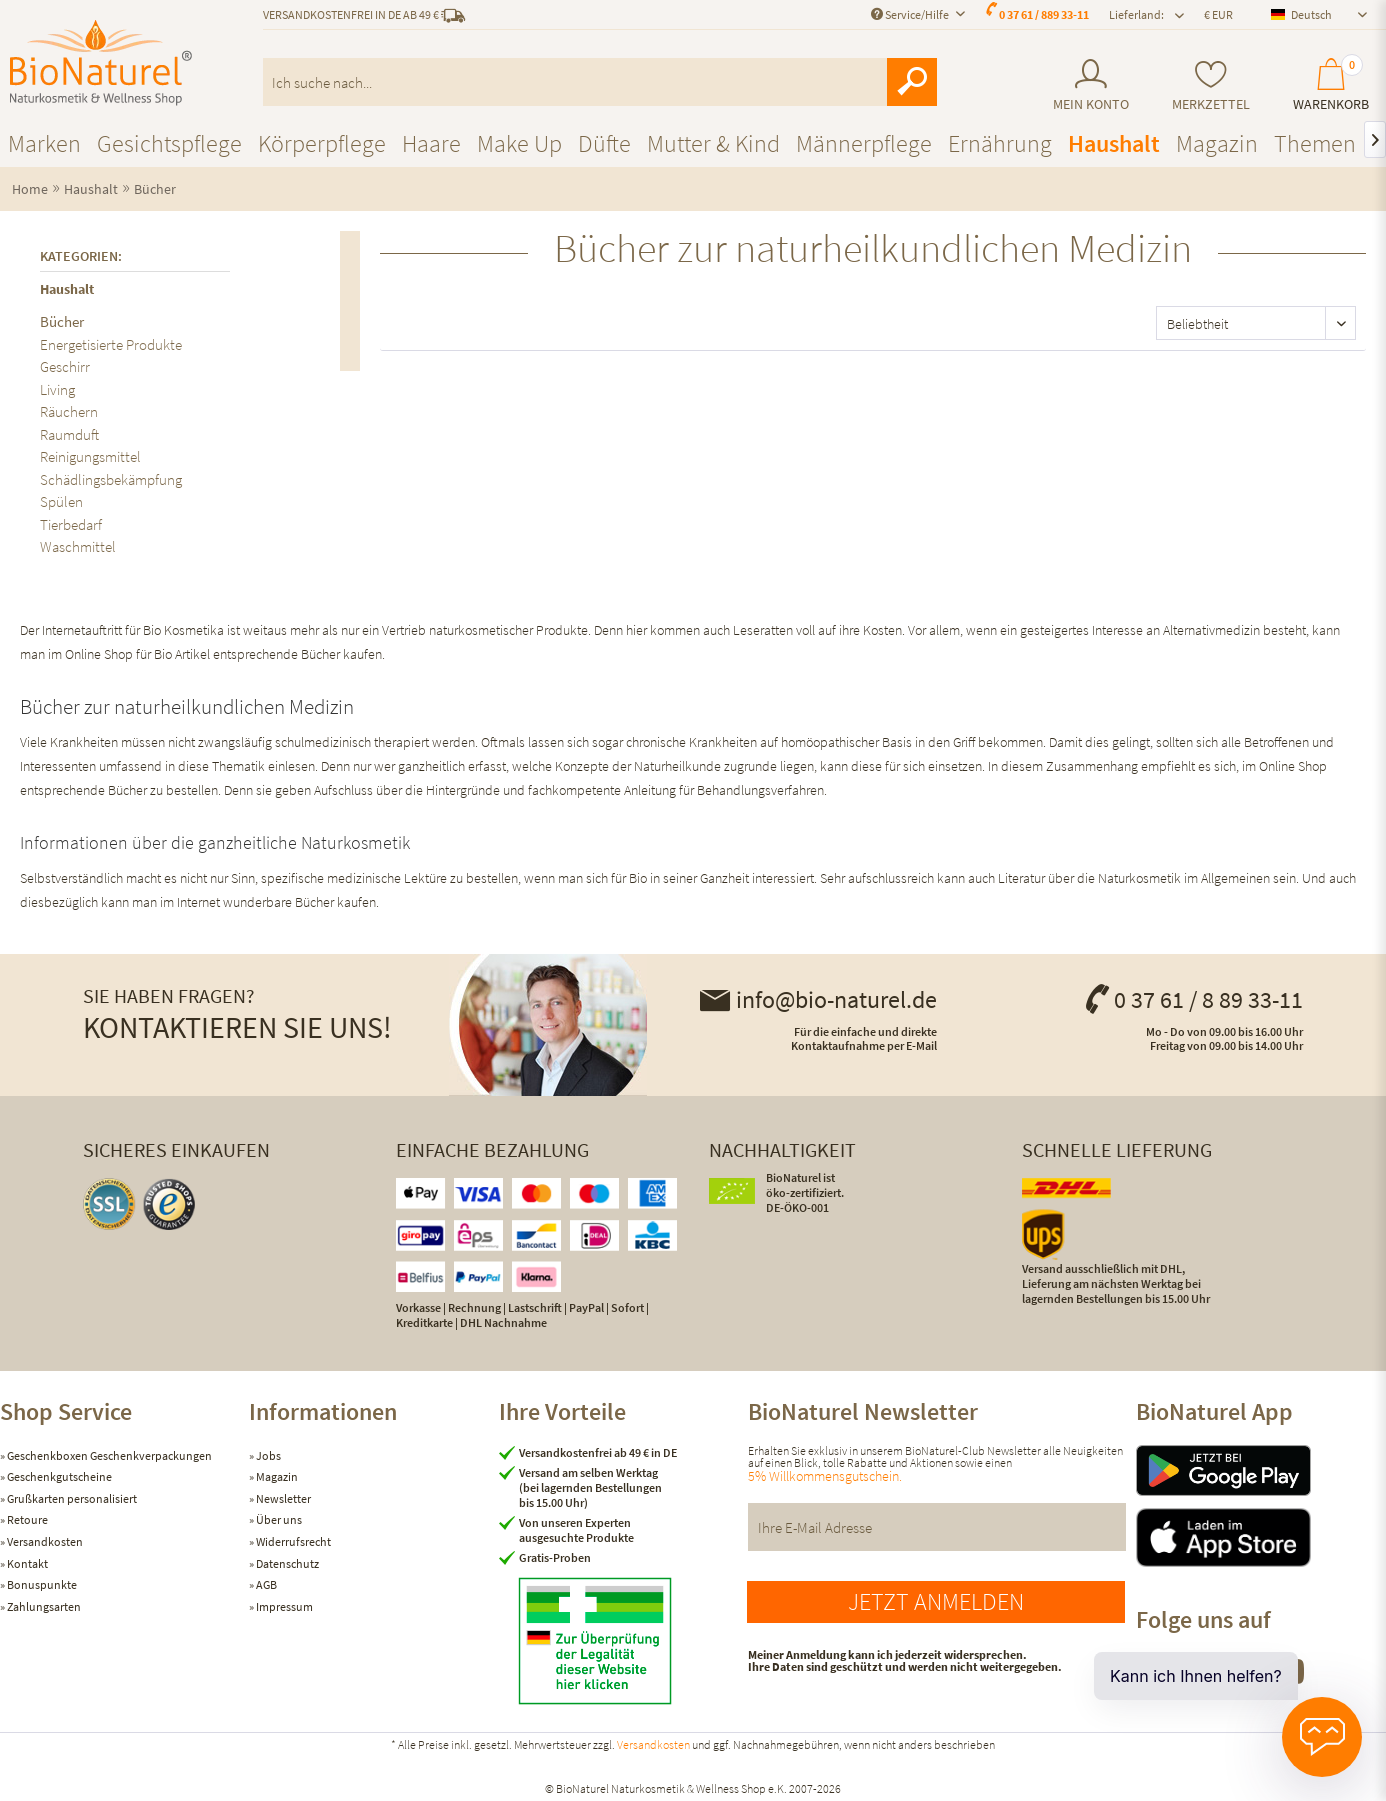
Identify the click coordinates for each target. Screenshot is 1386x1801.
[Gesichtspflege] (169, 143)
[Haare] (431, 143)
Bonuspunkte (41, 1584)
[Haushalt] (1114, 143)
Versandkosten (44, 1541)
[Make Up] (519, 143)
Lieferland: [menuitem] (1136, 14)
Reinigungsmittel (90, 456)
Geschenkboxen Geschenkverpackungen (108, 1455)
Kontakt (26, 1563)
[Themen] (1315, 143)
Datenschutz (286, 1563)
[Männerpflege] (864, 143)
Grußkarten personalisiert (71, 1498)
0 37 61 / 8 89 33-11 (1193, 999)
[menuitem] (1090, 85)
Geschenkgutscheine (58, 1476)
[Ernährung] (1000, 143)
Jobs (267, 1455)
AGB (265, 1584)
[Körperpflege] (322, 143)
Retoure (26, 1519)
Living (57, 389)
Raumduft (69, 434)
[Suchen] (912, 82)
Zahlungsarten (43, 1606)
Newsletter (282, 1498)
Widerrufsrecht (292, 1541)
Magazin (276, 1476)
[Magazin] (1217, 143)
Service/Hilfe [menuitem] (911, 14)
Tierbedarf (71, 524)
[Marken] (44, 143)
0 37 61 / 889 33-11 (1044, 14)
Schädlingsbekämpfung (111, 479)
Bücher (62, 321)
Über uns (278, 1519)
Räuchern (69, 411)
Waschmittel (78, 546)
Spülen (61, 501)
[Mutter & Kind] (713, 143)
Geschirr (65, 366)
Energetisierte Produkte (111, 344)
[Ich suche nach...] (600, 82)
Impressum (283, 1606)
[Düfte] (604, 143)
